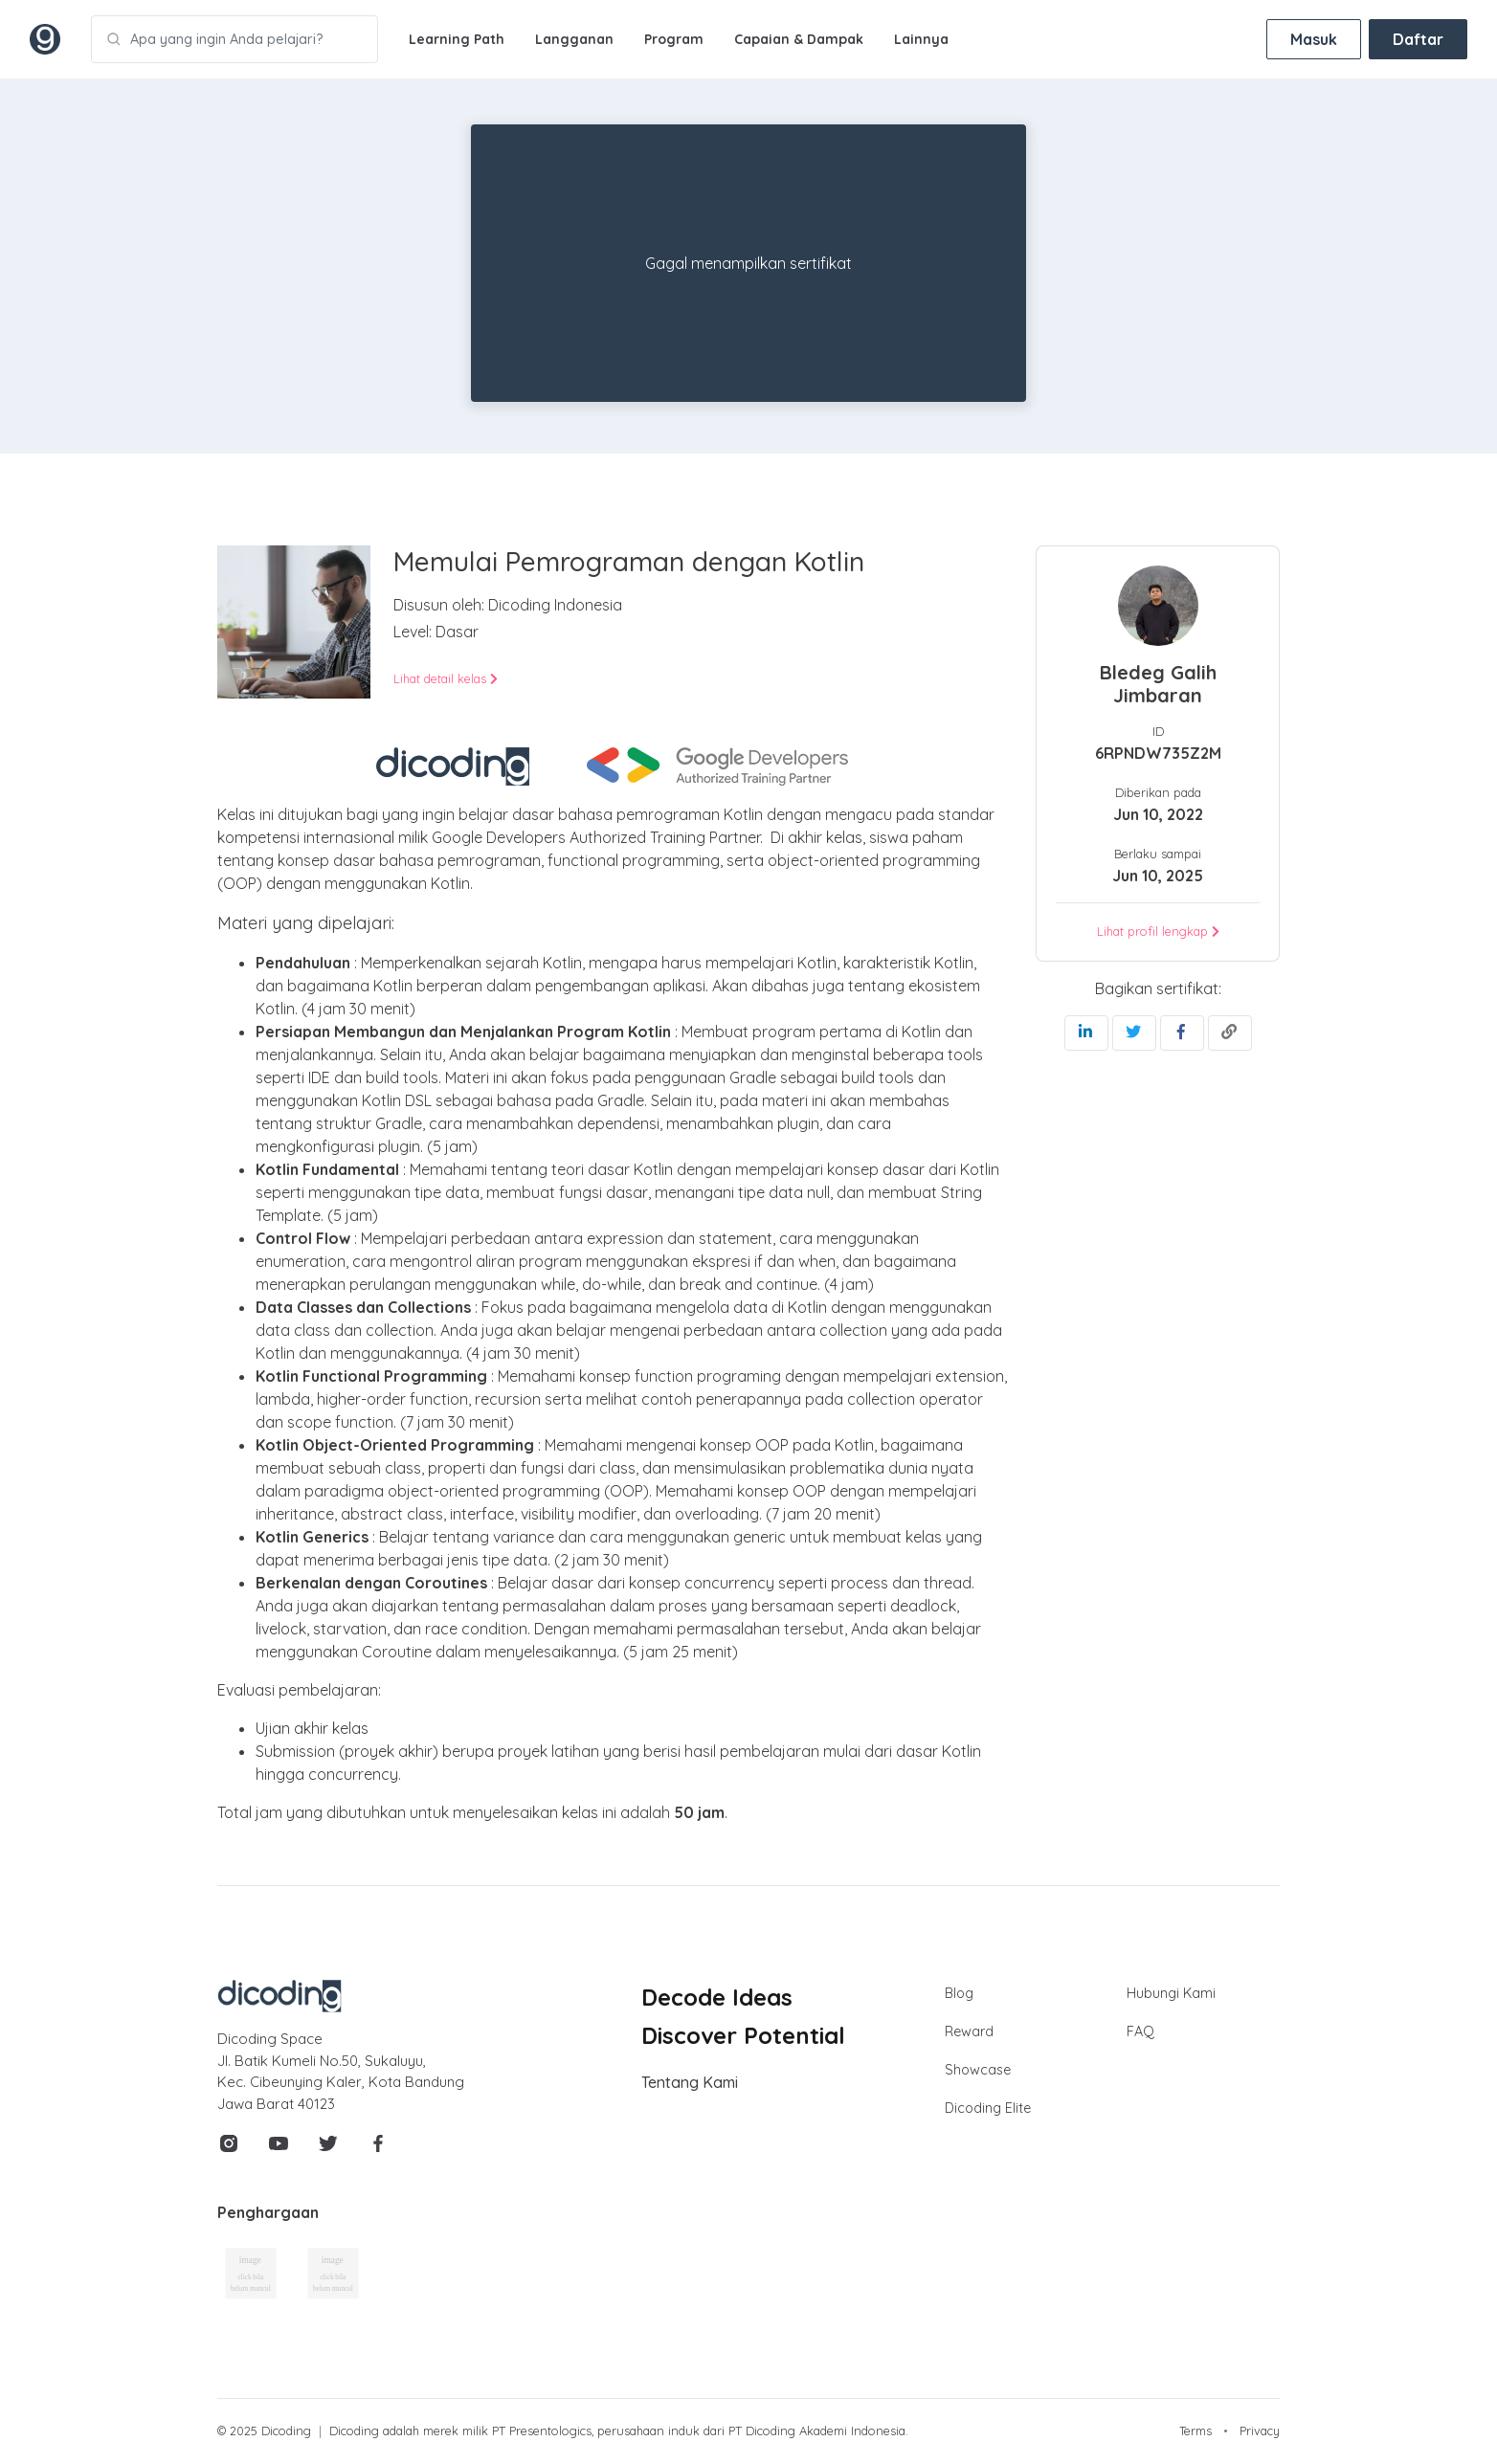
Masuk (1313, 39)
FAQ (1140, 2031)
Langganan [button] (574, 39)
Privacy (1260, 2430)
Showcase (978, 2069)
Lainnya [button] (921, 39)
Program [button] (674, 39)
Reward (969, 2031)
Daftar (1418, 39)
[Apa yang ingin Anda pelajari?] (234, 39)
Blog (959, 1993)
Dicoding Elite (988, 2108)
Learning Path (456, 39)
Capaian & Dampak (798, 39)
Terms (1195, 2430)
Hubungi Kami (1171, 1993)
